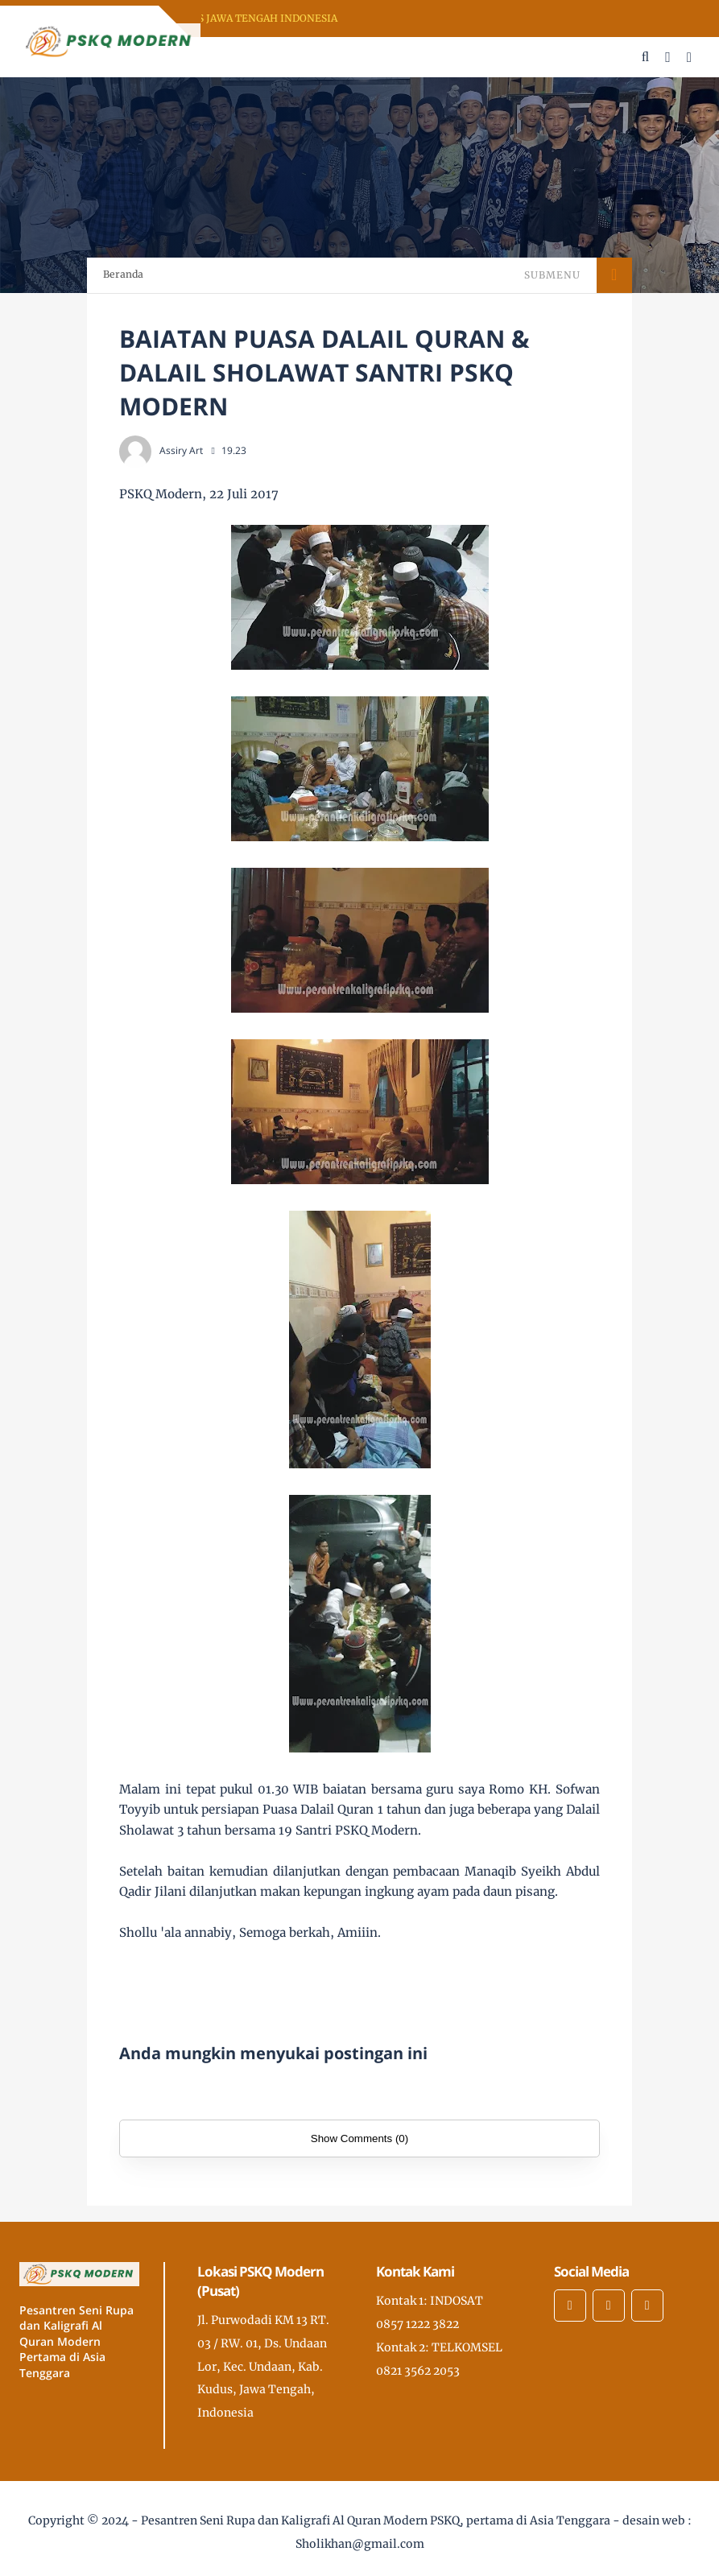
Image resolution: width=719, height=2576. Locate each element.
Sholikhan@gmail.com (359, 2544)
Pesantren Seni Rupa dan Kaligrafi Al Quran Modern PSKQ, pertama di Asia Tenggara (375, 2520)
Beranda (123, 274)
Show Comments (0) (359, 2138)
